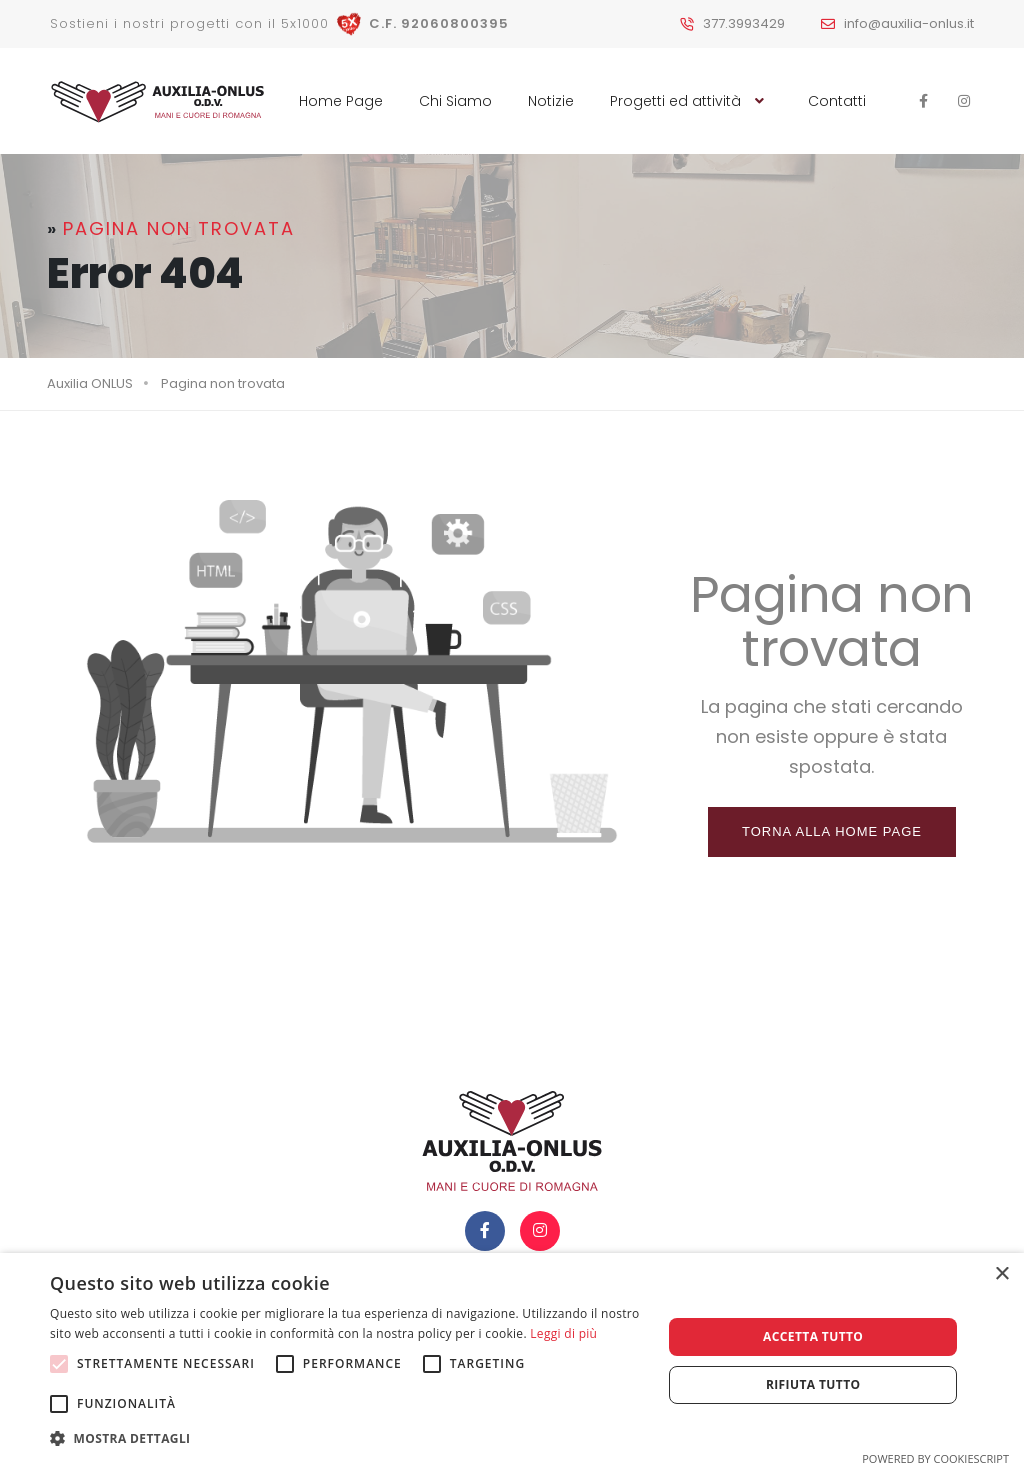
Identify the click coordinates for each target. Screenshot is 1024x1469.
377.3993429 (744, 23)
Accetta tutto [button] (813, 1336)
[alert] (512, 1361)
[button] (347, 1439)
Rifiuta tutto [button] (813, 1384)
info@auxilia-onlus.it (909, 23)
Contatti (837, 101)
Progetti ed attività (691, 101)
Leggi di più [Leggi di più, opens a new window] (563, 1333)
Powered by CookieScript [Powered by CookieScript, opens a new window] (935, 1458)
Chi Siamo (455, 101)
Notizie (551, 101)
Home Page (341, 101)
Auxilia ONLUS (90, 383)
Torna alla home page (832, 831)
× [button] (1001, 1274)
